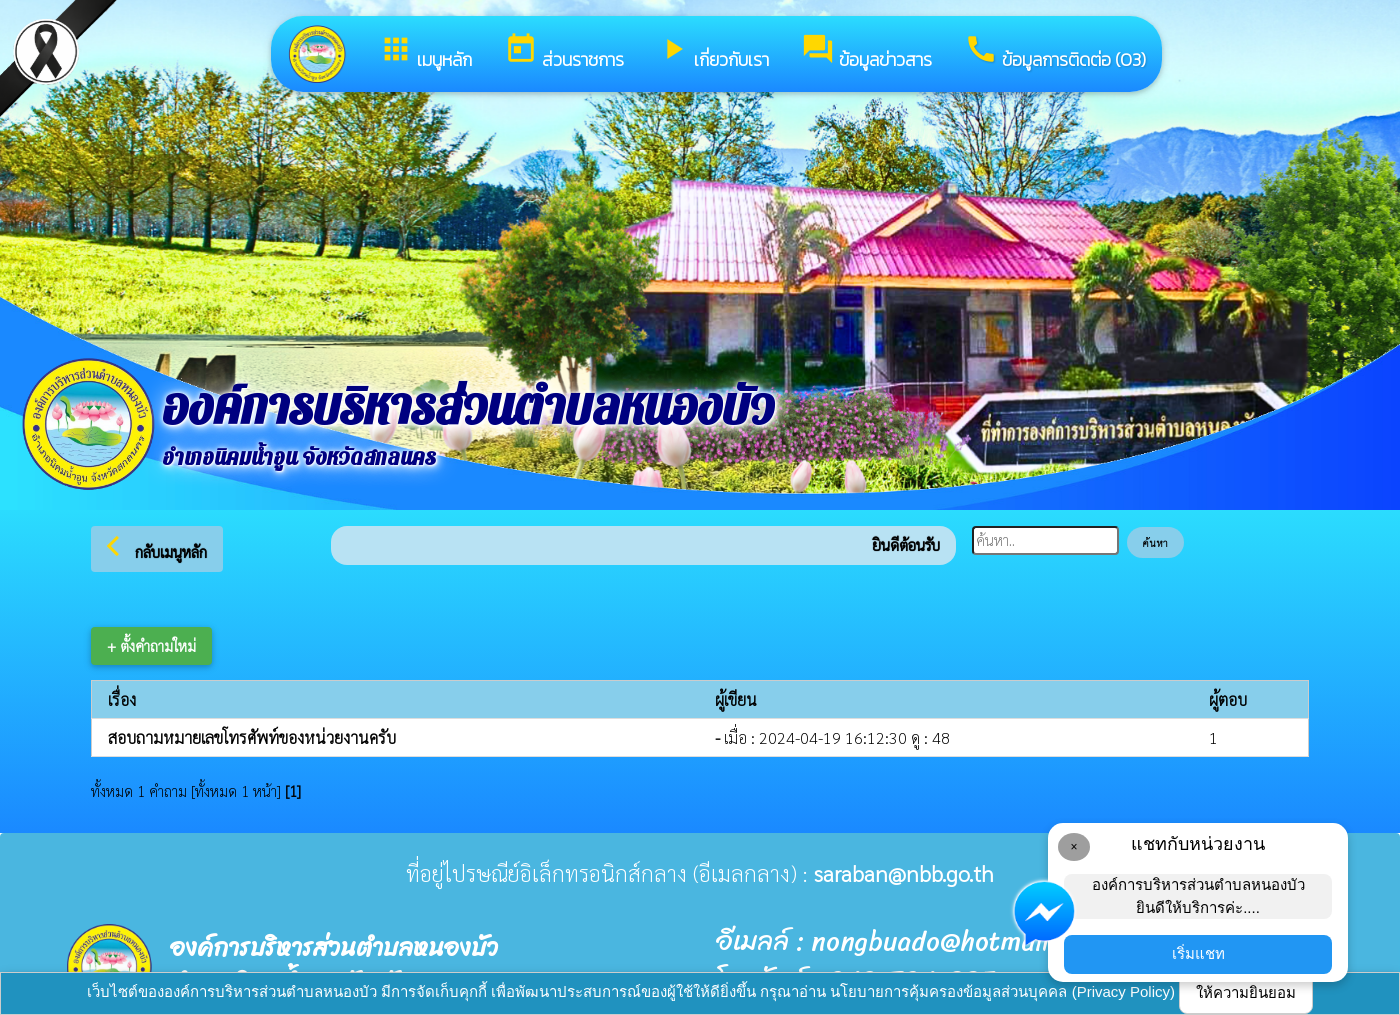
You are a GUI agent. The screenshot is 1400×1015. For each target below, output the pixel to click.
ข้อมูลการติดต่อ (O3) (1055, 52)
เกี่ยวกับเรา (712, 52)
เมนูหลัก (425, 52)
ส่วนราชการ (564, 52)
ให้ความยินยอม (1246, 992)
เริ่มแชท (1198, 953)
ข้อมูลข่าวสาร (866, 52)
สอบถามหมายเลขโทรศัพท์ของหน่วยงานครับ (252, 737)
